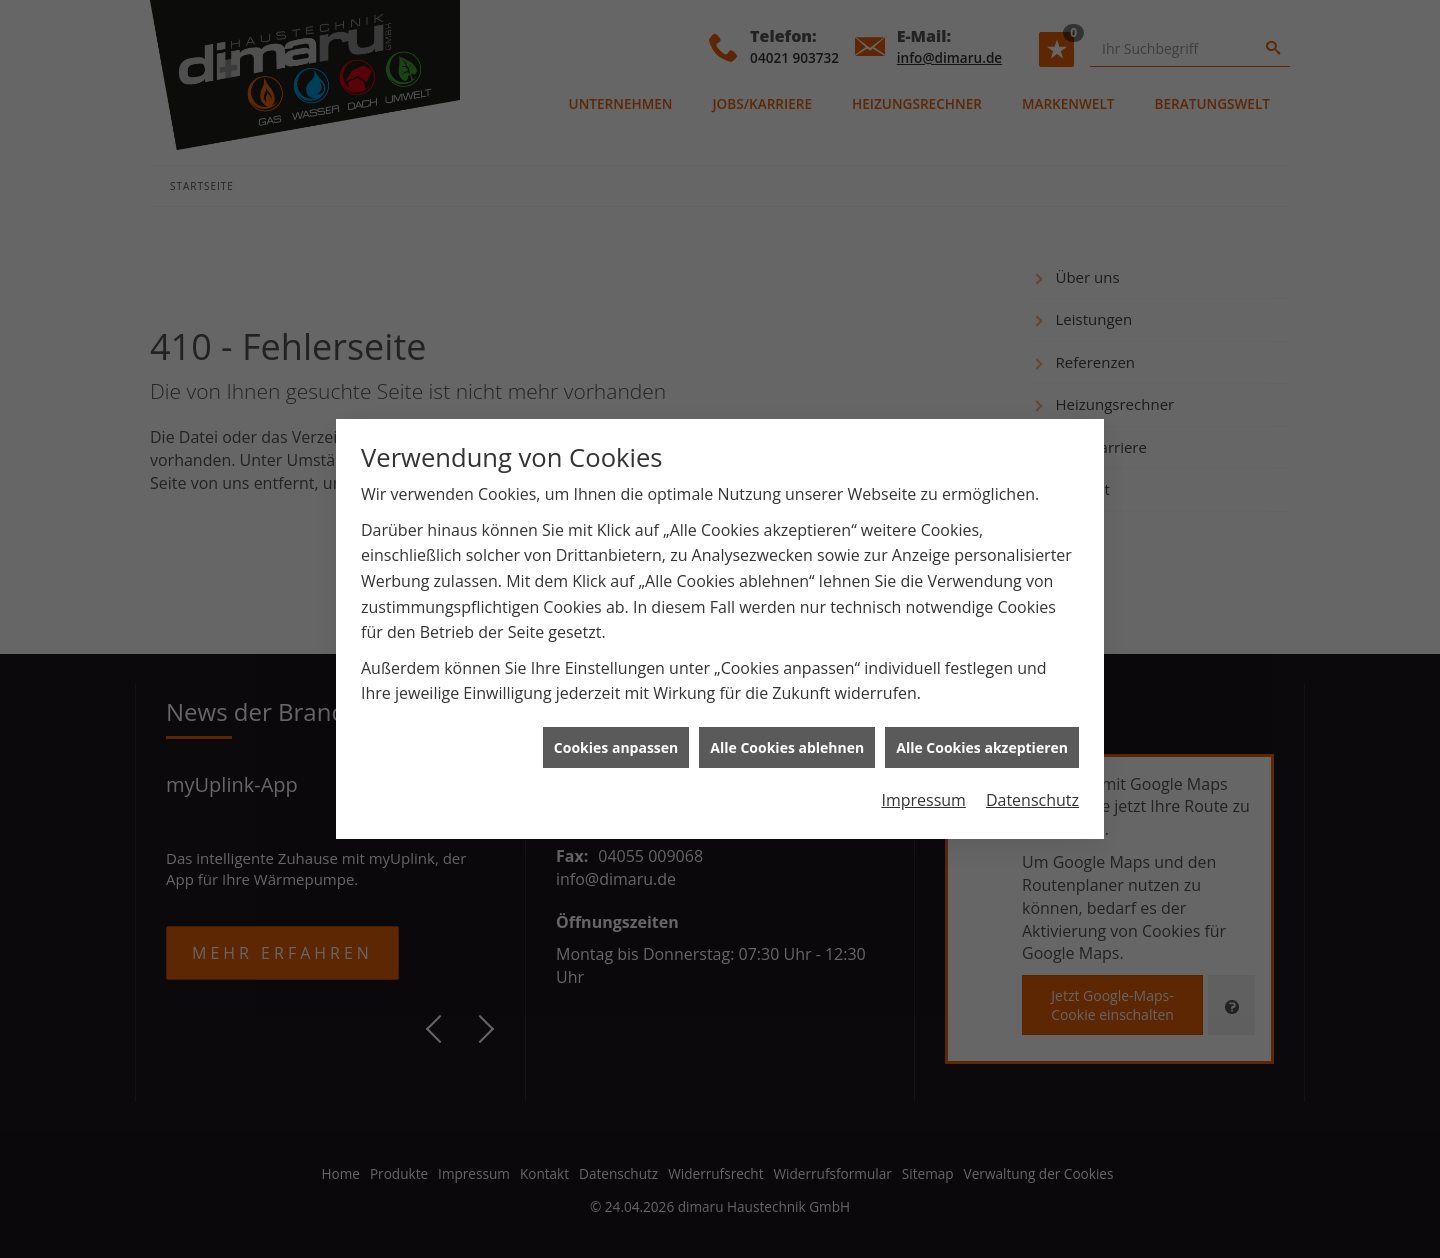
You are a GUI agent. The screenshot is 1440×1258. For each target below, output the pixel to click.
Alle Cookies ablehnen (787, 736)
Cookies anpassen (616, 736)
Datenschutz (1032, 790)
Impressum (923, 790)
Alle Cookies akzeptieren (982, 736)
